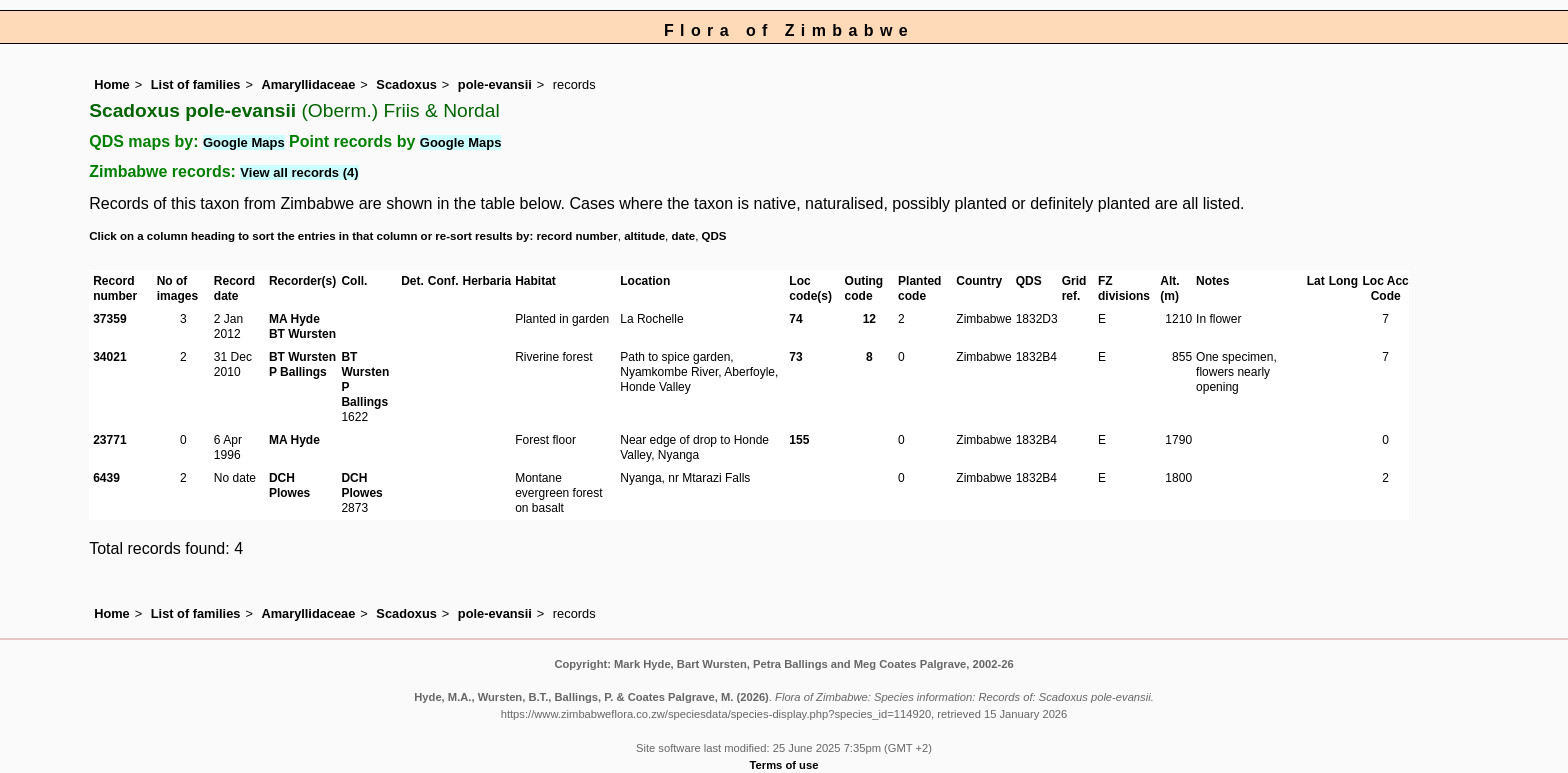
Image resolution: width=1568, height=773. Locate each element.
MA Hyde (294, 319)
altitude (644, 236)
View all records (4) (299, 172)
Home (112, 84)
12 (869, 319)
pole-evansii (495, 84)
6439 (106, 478)
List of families (196, 84)
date (684, 236)
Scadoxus (406, 84)
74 (795, 319)
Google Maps (244, 142)
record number (576, 236)
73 (795, 357)
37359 (109, 319)
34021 (109, 357)
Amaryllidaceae (308, 84)
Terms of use (784, 765)
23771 (109, 440)
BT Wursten (302, 334)
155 (799, 440)
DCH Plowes (289, 485)
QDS (714, 236)
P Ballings (298, 372)
